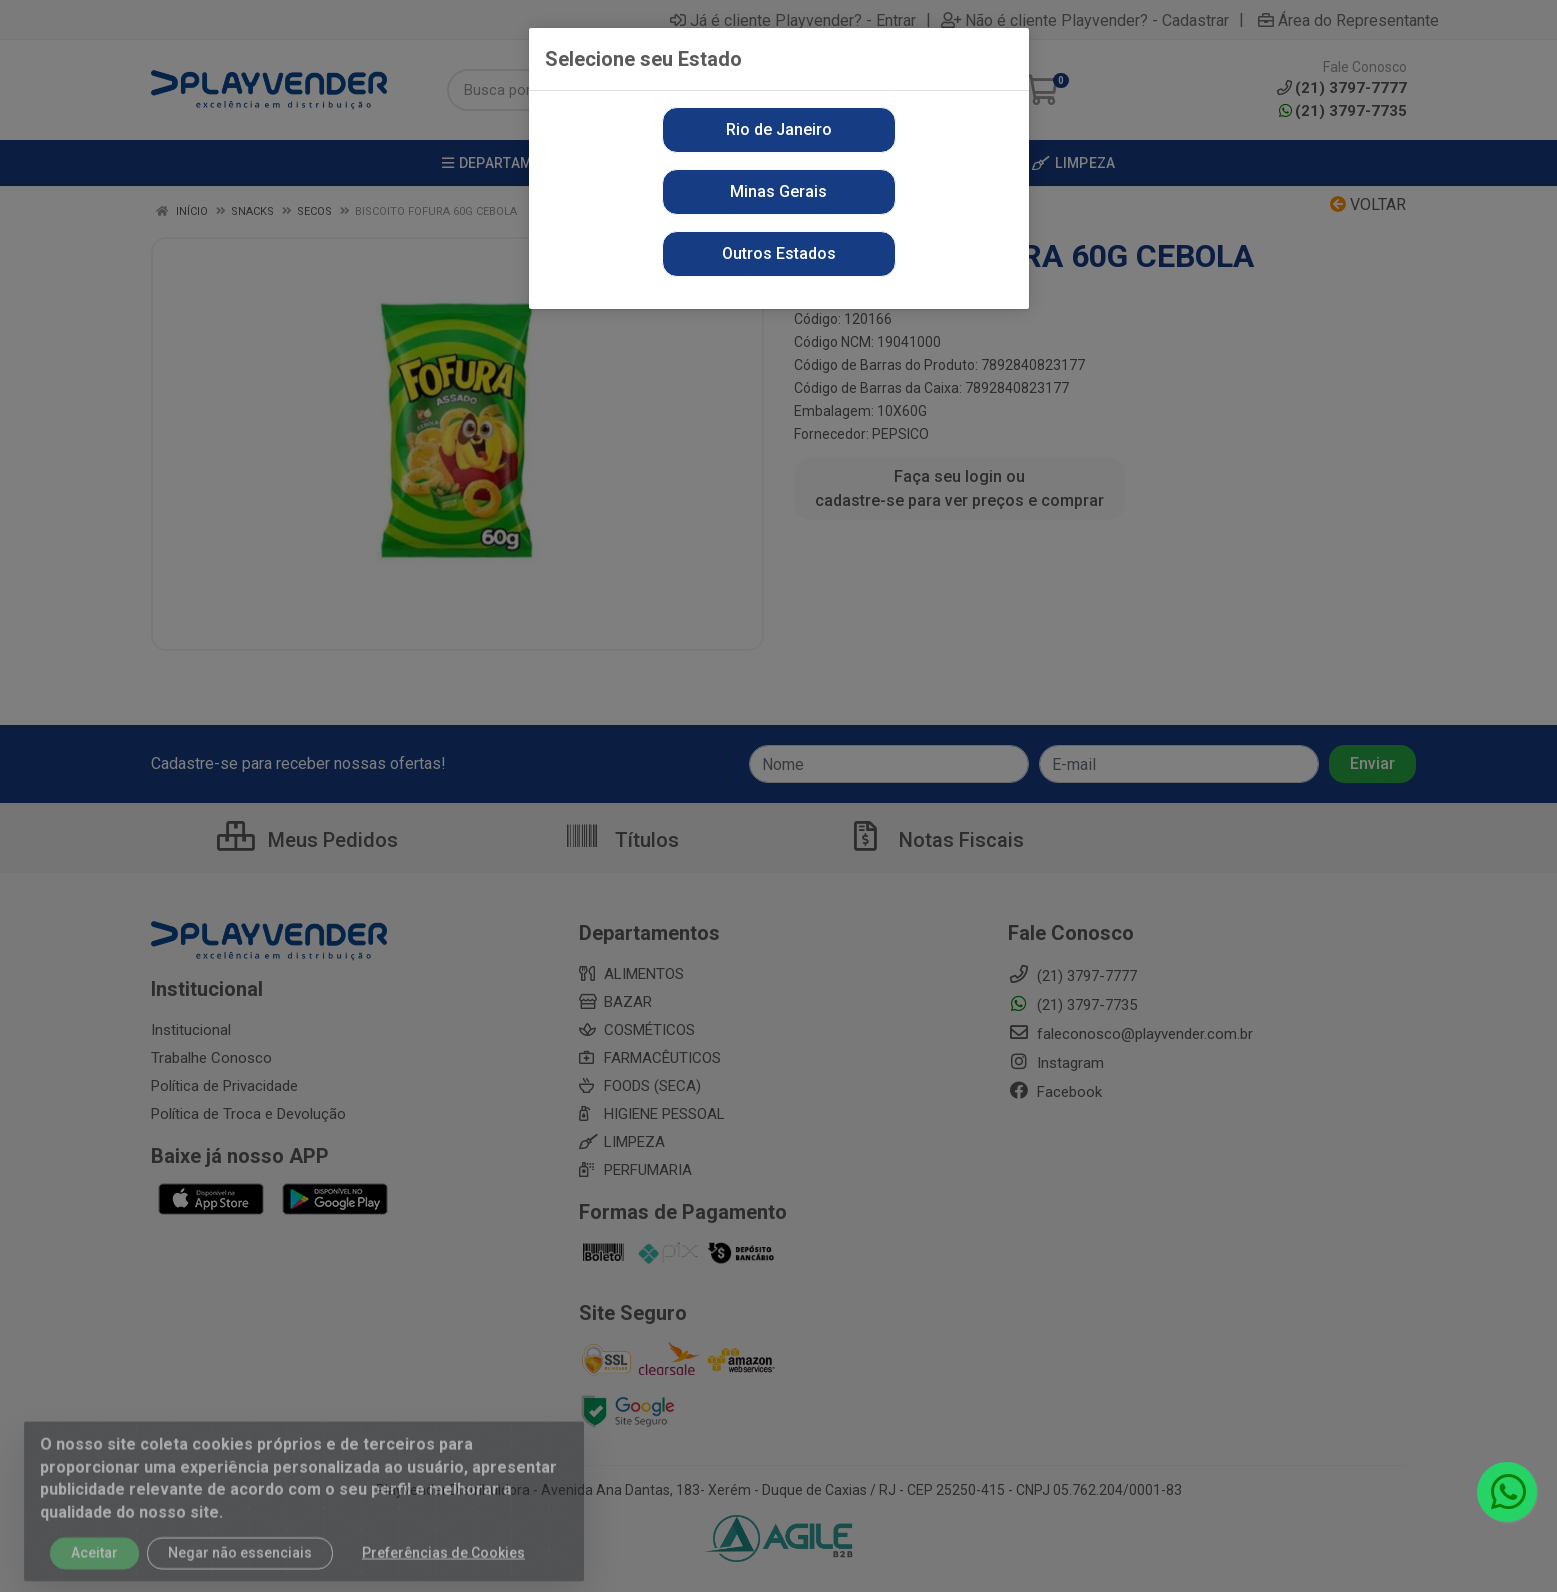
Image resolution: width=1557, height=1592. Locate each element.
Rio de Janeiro (779, 129)
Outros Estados (779, 253)
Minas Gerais (778, 191)
